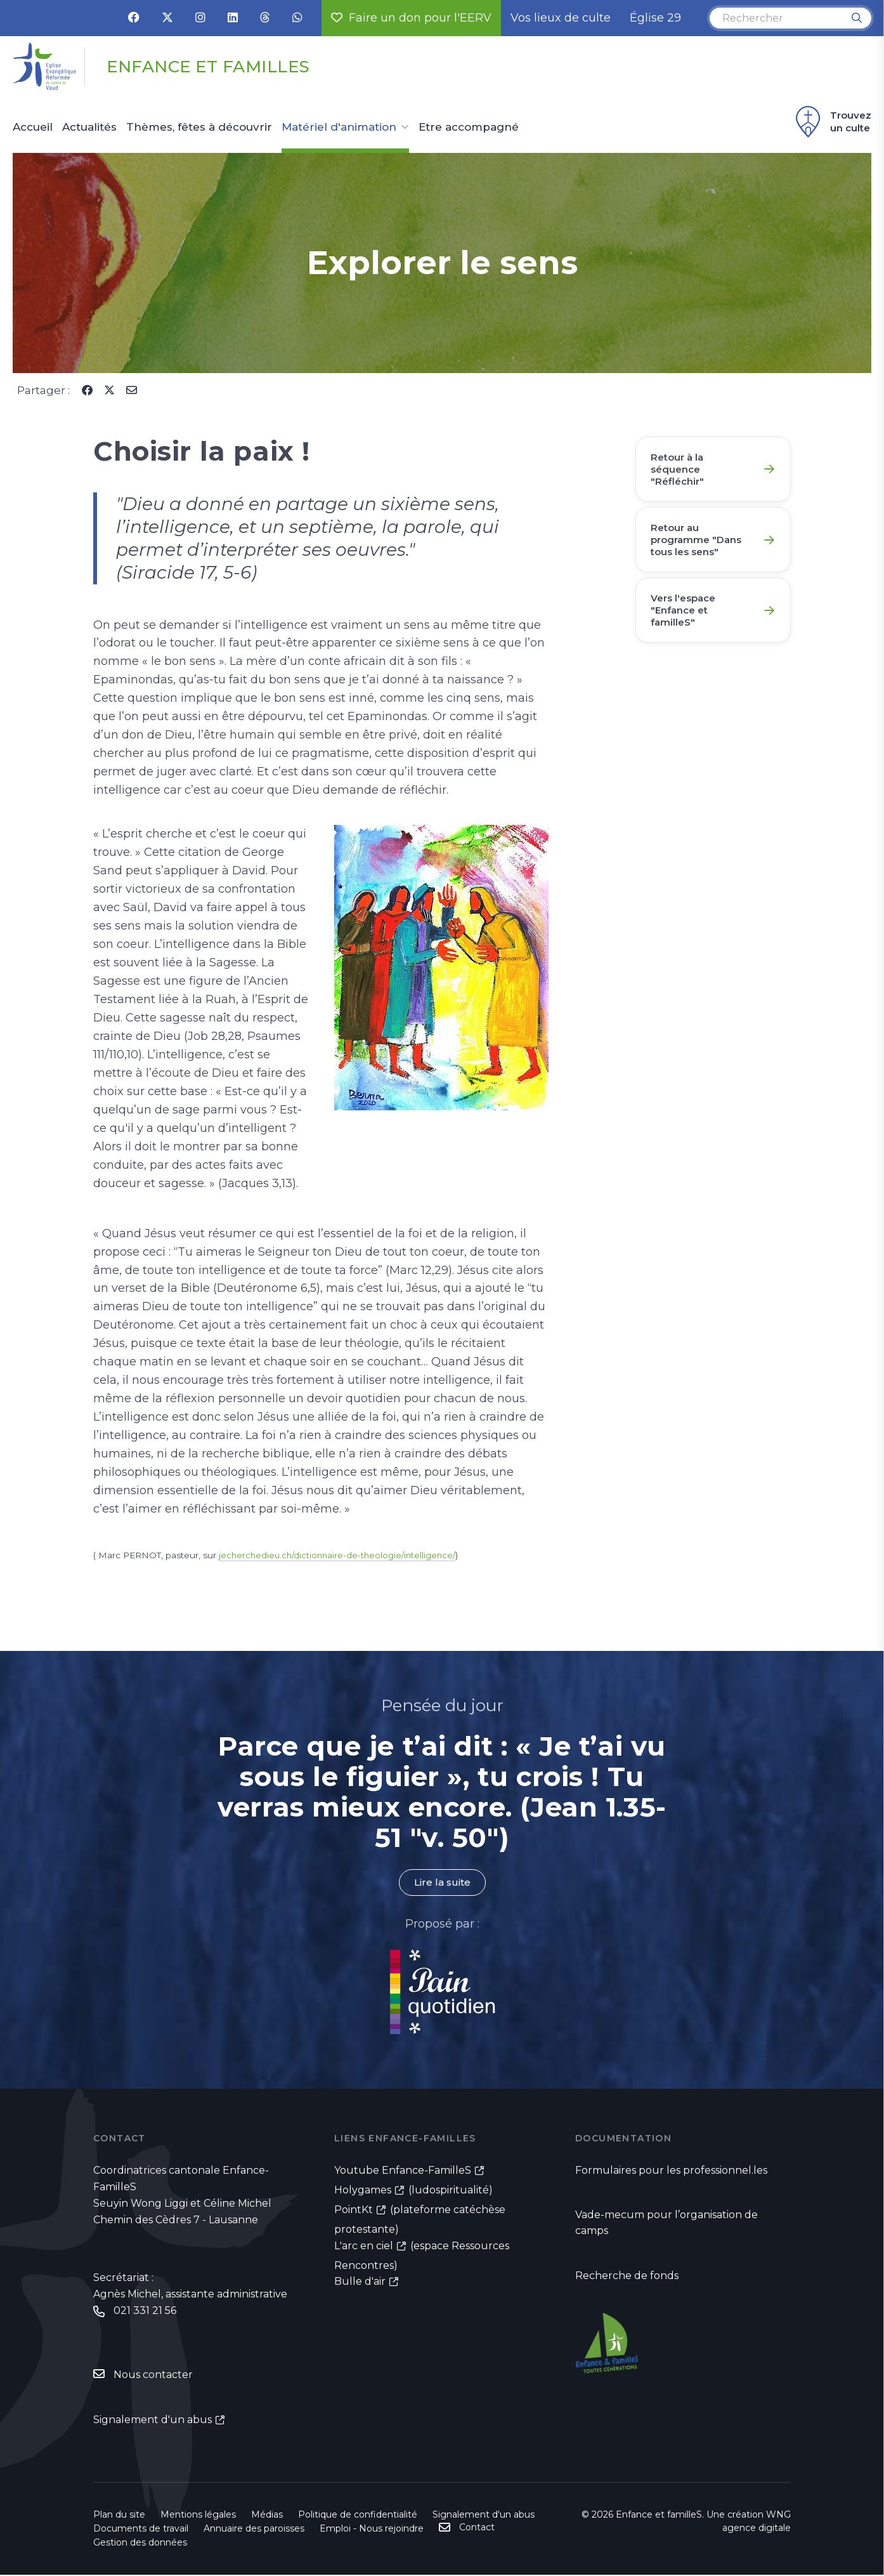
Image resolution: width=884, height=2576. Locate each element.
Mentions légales (198, 2515)
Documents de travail (140, 2529)
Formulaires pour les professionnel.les (671, 2171)
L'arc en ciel (363, 2246)
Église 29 (655, 18)
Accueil (33, 127)
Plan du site (119, 2515)
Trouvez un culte (831, 122)
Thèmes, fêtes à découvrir (199, 127)
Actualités (89, 127)
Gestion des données (140, 2543)
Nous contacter (153, 2376)
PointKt (353, 2210)
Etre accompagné (469, 127)
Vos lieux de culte (560, 18)
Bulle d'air (360, 2282)
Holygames (362, 2191)
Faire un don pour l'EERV (411, 18)
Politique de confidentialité (357, 2515)
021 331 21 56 (145, 2312)
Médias (267, 2515)
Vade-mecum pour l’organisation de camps (666, 2224)
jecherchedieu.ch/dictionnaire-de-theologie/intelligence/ (341, 1555)
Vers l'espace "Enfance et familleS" (687, 620)
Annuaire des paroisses (254, 2529)
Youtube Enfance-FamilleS (402, 2171)
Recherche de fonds (627, 2277)
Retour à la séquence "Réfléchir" (680, 470)
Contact (477, 2528)
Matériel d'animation (339, 127)
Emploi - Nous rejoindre (372, 2529)
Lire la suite (442, 1883)
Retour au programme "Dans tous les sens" (700, 545)
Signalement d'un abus (152, 2421)
